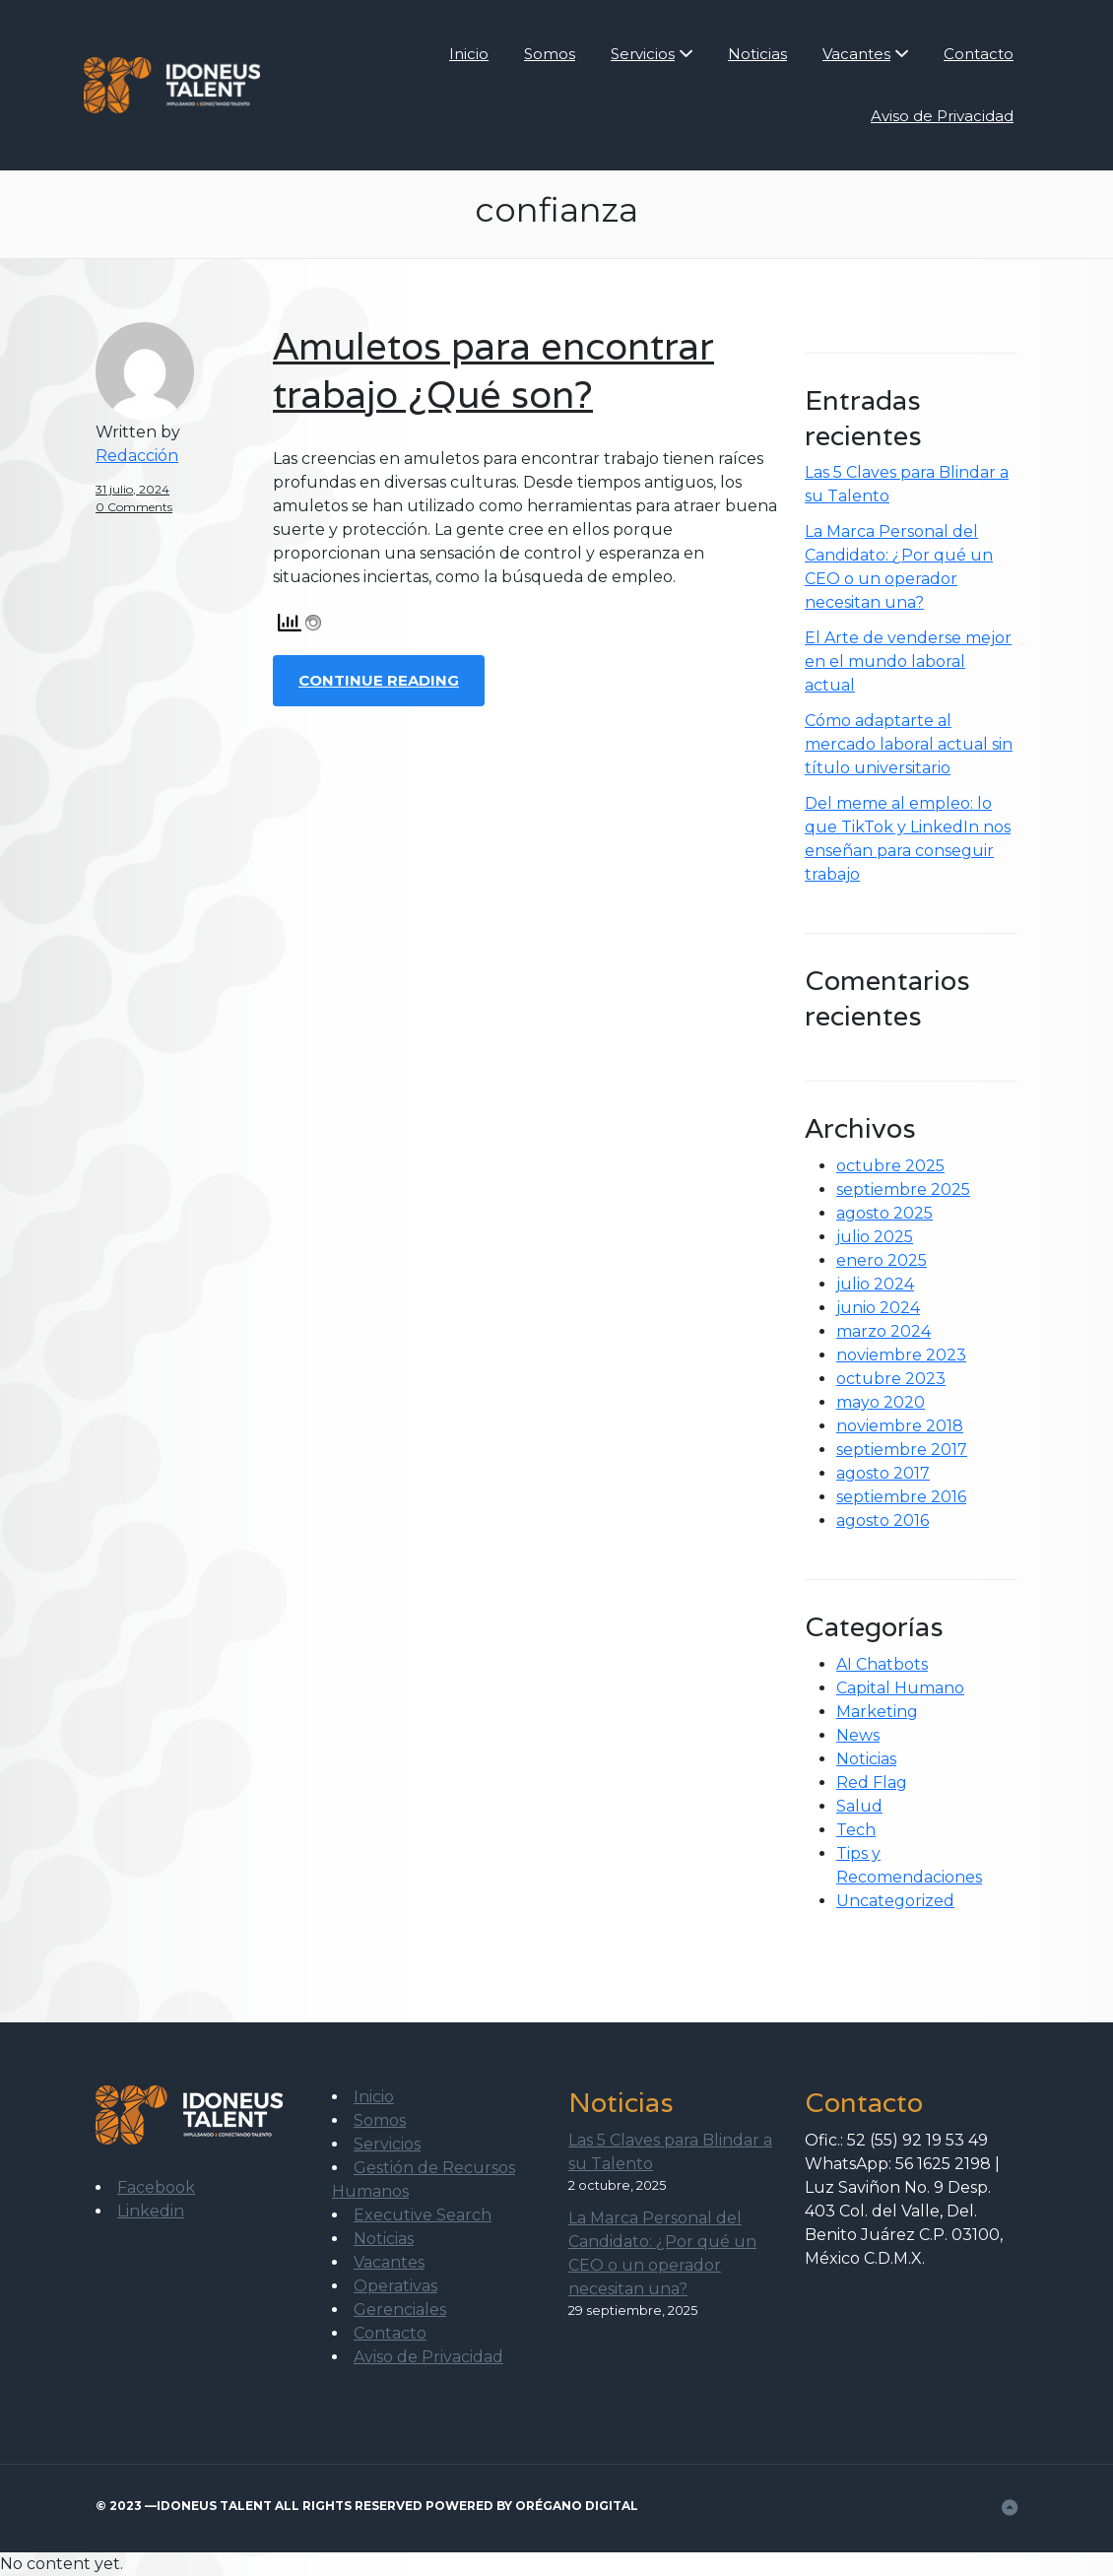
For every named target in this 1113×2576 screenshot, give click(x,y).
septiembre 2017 (901, 1449)
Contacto (979, 53)
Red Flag (871, 1782)
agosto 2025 (884, 1213)
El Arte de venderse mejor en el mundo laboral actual (908, 661)
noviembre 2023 (901, 1355)
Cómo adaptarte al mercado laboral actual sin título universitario (909, 744)
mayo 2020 (880, 1402)
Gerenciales (400, 2309)
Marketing (877, 1711)
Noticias (757, 53)
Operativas (395, 2286)
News (858, 1735)
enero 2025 (881, 1260)
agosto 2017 (883, 1473)
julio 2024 (875, 1284)
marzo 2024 (883, 1331)
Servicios (643, 53)
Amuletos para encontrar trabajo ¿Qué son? (493, 370)
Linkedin (150, 2211)
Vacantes (856, 53)
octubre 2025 (890, 1165)
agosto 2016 (882, 1520)
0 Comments (134, 506)
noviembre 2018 (899, 1426)
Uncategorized (895, 1900)
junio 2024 (878, 1307)
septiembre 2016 (901, 1496)
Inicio (469, 53)
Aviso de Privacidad (942, 115)
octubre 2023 (891, 1378)
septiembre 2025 (903, 1189)
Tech (856, 1829)
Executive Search (422, 2215)
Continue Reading (378, 680)
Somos (549, 53)
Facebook (156, 2187)
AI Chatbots (882, 1664)
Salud (859, 1806)
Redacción (137, 455)
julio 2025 (874, 1236)
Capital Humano (900, 1688)
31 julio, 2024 (132, 489)
